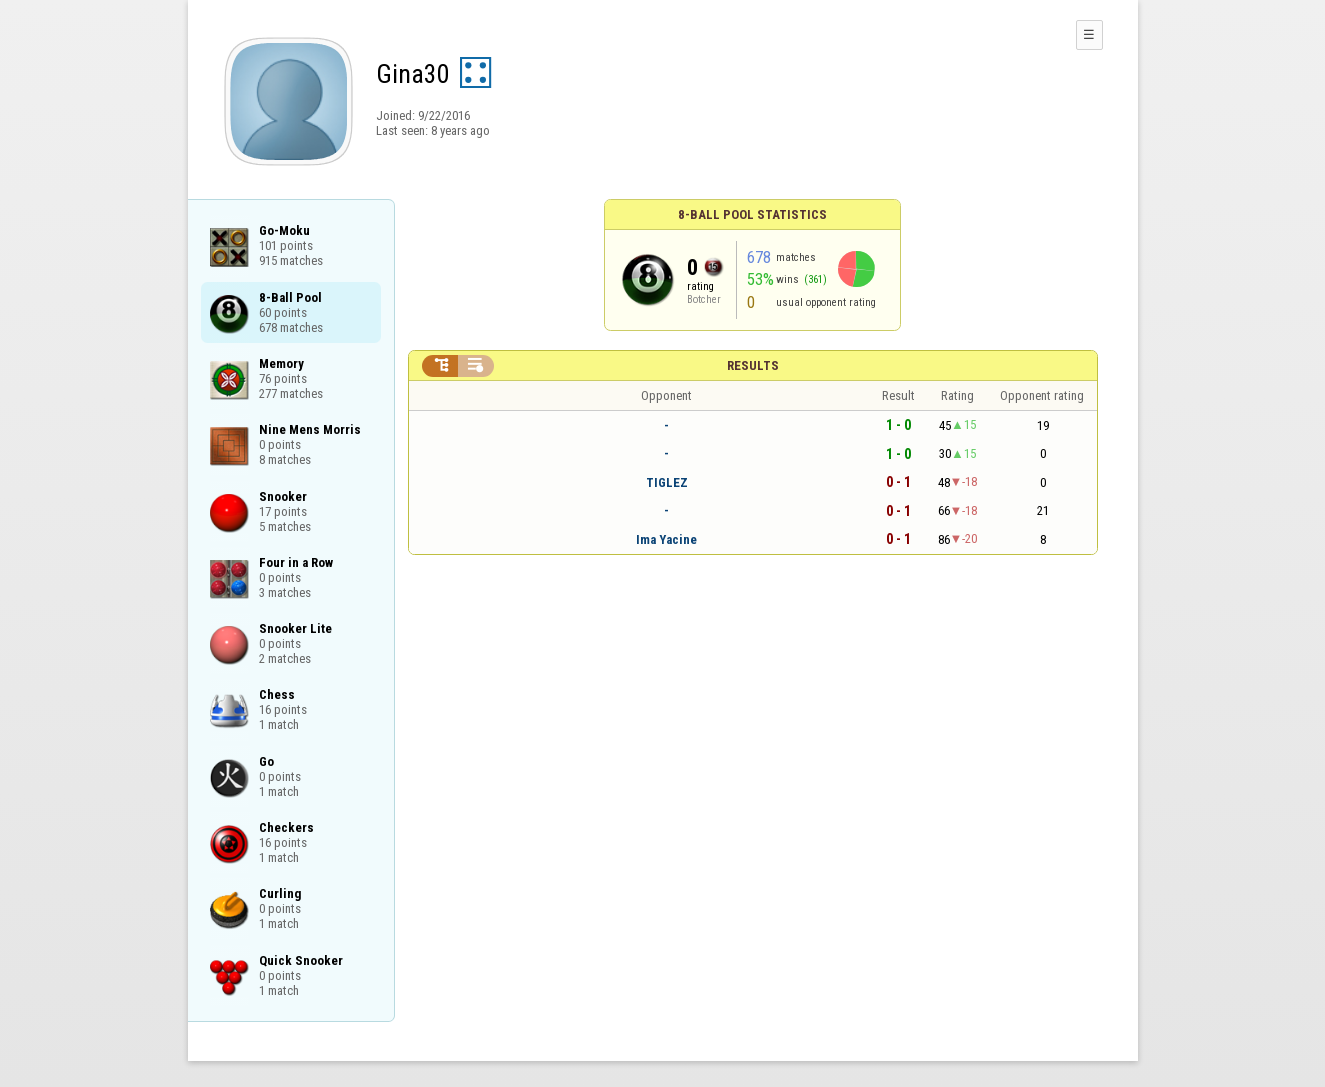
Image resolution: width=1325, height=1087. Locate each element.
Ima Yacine (666, 539)
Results (753, 365)
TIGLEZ (667, 482)
